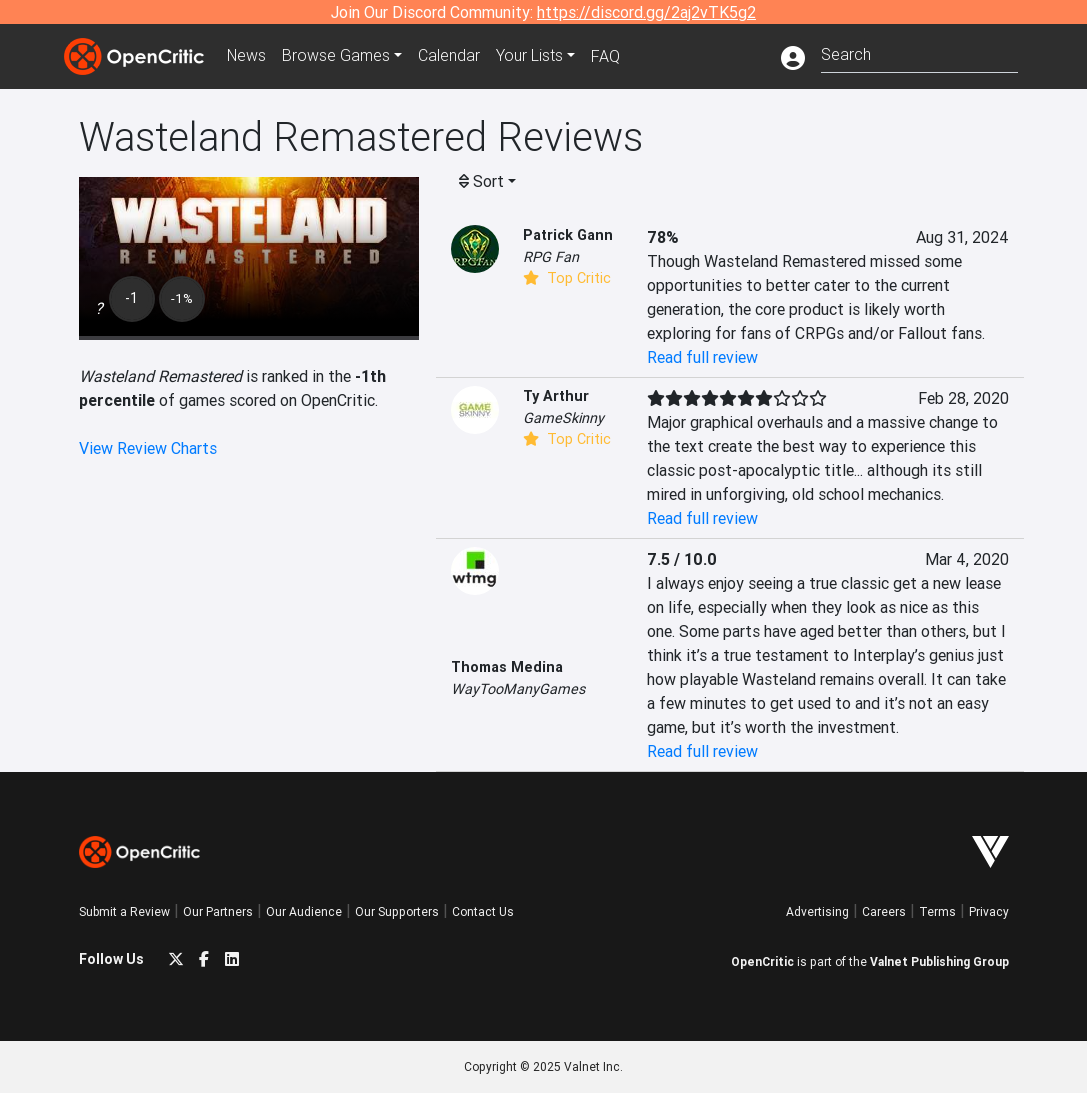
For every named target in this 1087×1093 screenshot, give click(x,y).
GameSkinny (563, 418)
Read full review (702, 357)
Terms (937, 911)
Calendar (451, 56)
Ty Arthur (556, 396)
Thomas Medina (507, 667)
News (248, 56)
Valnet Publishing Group (939, 961)
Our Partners (218, 911)
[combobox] (919, 52)
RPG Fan (551, 257)
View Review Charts (148, 448)
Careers (884, 911)
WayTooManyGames (518, 689)
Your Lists (531, 56)
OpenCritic (762, 961)
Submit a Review (124, 911)
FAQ (607, 56)
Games (338, 56)
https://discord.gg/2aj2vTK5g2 (646, 12)
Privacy (989, 911)
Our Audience (304, 911)
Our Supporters (397, 911)
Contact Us (483, 911)
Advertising (817, 911)
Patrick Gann (568, 235)
